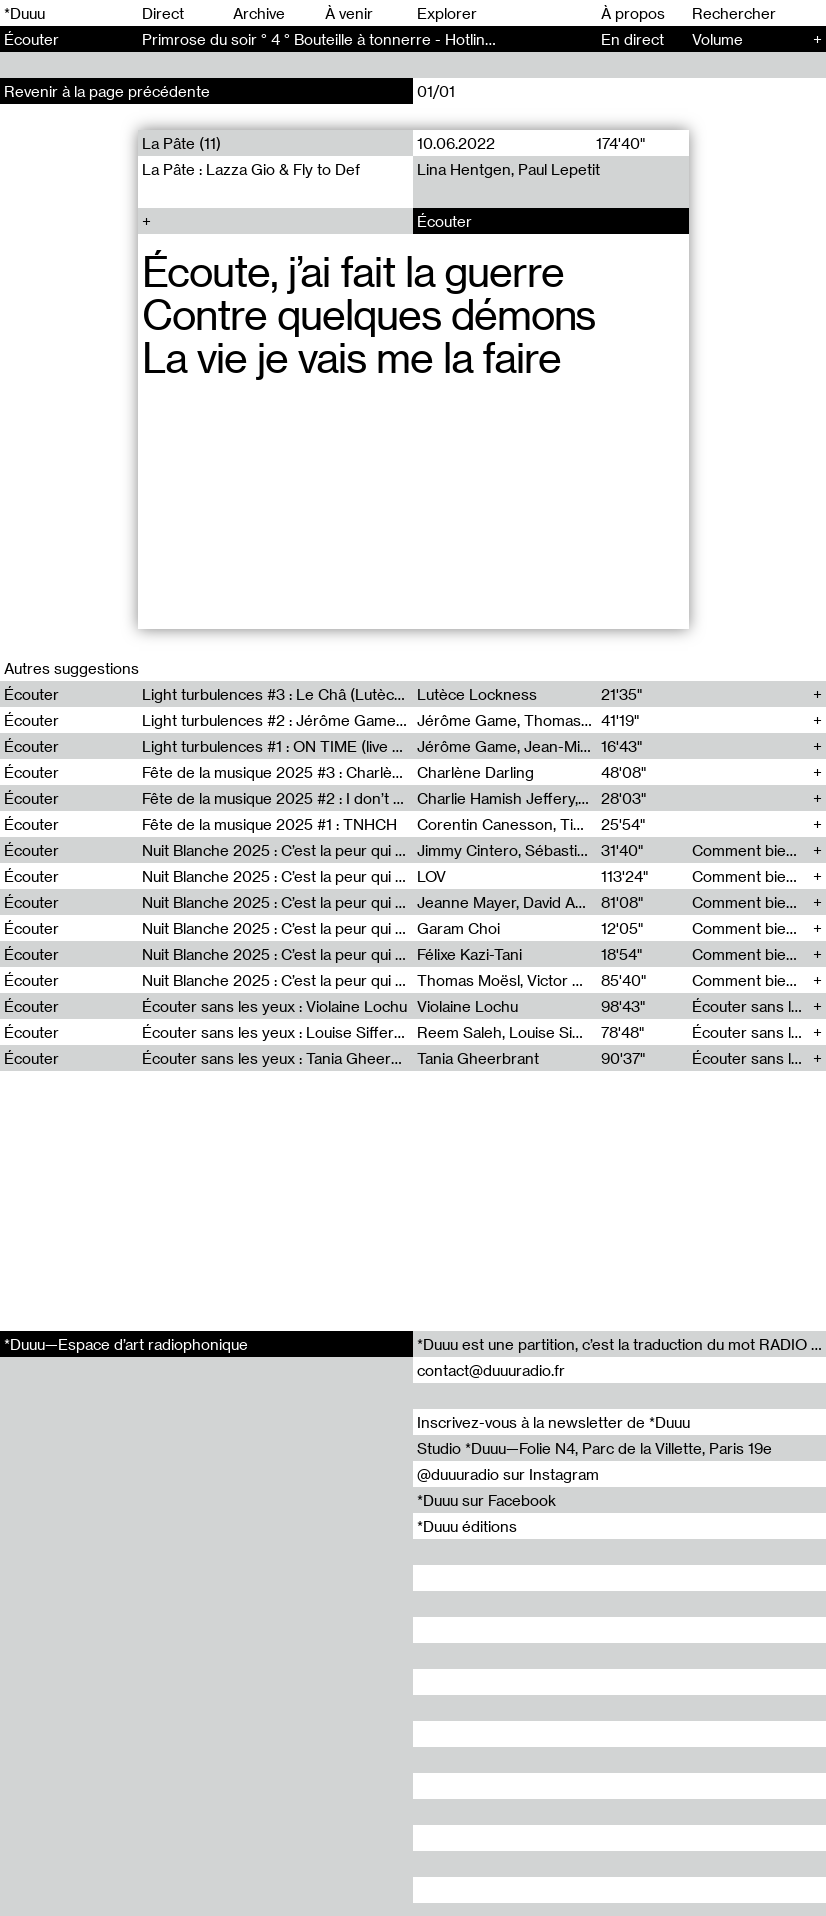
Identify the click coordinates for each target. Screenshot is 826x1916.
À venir (349, 13)
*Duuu (24, 13)
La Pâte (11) (181, 143)
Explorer (447, 13)
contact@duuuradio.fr (491, 1370)
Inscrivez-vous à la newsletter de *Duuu (553, 1422)
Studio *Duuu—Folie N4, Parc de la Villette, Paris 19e (594, 1448)
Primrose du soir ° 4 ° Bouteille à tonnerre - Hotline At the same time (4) (390, 39)
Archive (259, 13)
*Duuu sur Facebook (486, 1500)
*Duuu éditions (467, 1526)
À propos (633, 13)
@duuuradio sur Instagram (508, 1474)
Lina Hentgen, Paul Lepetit (508, 169)
